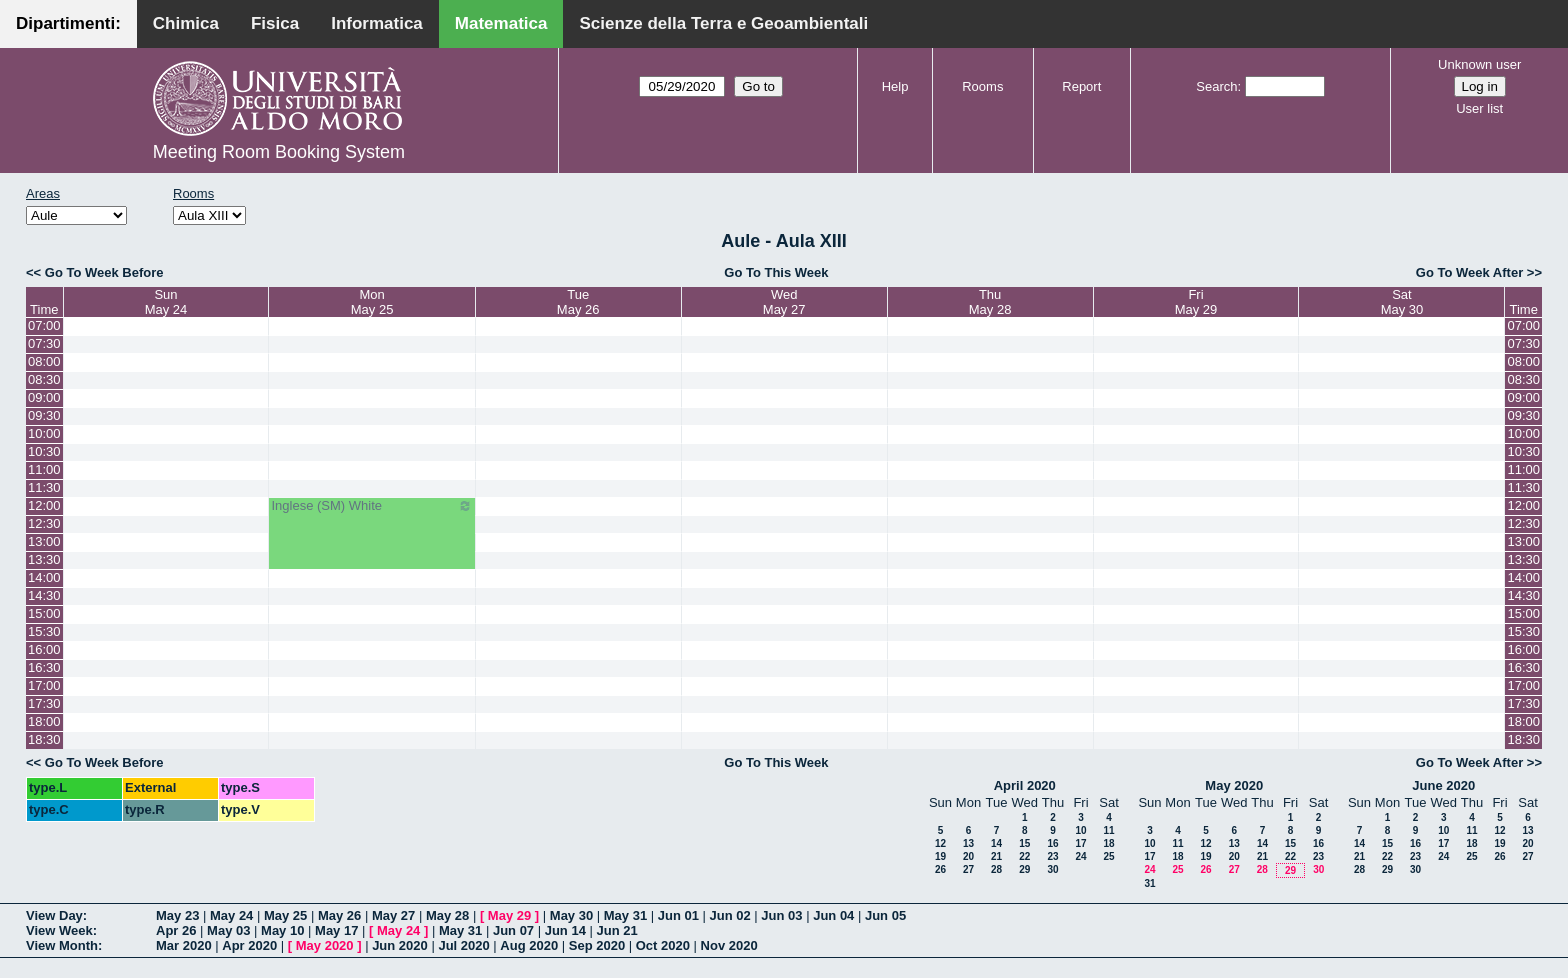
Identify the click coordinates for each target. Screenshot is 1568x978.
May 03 (228, 930)
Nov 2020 (729, 945)
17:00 (44, 685)
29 (1024, 869)
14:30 (44, 595)
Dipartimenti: (68, 23)
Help (895, 86)
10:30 (44, 451)
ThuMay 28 (990, 302)
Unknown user (1479, 64)
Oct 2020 (663, 945)
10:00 (44, 433)
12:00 (44, 505)
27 (968, 869)
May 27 (393, 915)
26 (940, 869)
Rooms (982, 86)
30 (1052, 869)
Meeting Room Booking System (279, 152)
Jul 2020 (463, 945)
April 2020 (1025, 785)
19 (940, 856)
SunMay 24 (166, 302)
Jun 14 (565, 930)
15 (1024, 843)
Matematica (501, 23)
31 (1149, 883)
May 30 (571, 915)
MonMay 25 (372, 302)
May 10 (282, 930)
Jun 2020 (400, 945)
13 (968, 843)
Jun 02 (730, 915)
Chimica (186, 23)
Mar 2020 (184, 945)
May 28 (447, 915)
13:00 (44, 541)
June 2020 (1443, 785)
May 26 (339, 915)
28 (996, 869)
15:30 (44, 631)
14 (996, 843)
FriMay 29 (1196, 302)
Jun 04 (833, 915)
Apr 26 (176, 930)
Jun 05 (885, 915)
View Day (54, 915)
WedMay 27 (784, 302)
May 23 (177, 915)
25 (1108, 856)
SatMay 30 (1402, 302)
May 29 (509, 915)
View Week (59, 930)
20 (968, 856)
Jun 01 (678, 915)
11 (1108, 830)
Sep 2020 (597, 945)
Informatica (377, 23)
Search (1216, 86)
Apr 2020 (249, 945)
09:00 (44, 397)
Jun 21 (617, 930)
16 (1052, 843)
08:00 (44, 361)
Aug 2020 (529, 945)
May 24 (231, 915)
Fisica (275, 23)
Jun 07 (513, 930)
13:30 (44, 559)
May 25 (285, 915)
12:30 (44, 523)
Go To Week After (1469, 272)
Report (1081, 86)
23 (1052, 856)
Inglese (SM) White (371, 506)
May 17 (336, 930)
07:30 (44, 343)
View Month (62, 945)
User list (1479, 108)
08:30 (44, 379)
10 (1080, 830)
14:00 (44, 577)
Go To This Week (776, 272)
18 (1108, 843)
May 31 (625, 915)
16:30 (44, 667)
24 (1080, 856)
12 (940, 843)
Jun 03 (781, 915)
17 (1080, 843)
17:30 (44, 703)
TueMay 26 (578, 302)
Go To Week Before (104, 272)
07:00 (44, 325)
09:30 (44, 415)
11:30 (44, 487)
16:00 (44, 649)
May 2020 (1234, 785)
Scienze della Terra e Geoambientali (723, 23)
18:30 (44, 739)
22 (1024, 856)
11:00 (44, 469)
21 (996, 856)
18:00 (44, 721)
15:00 (44, 613)
